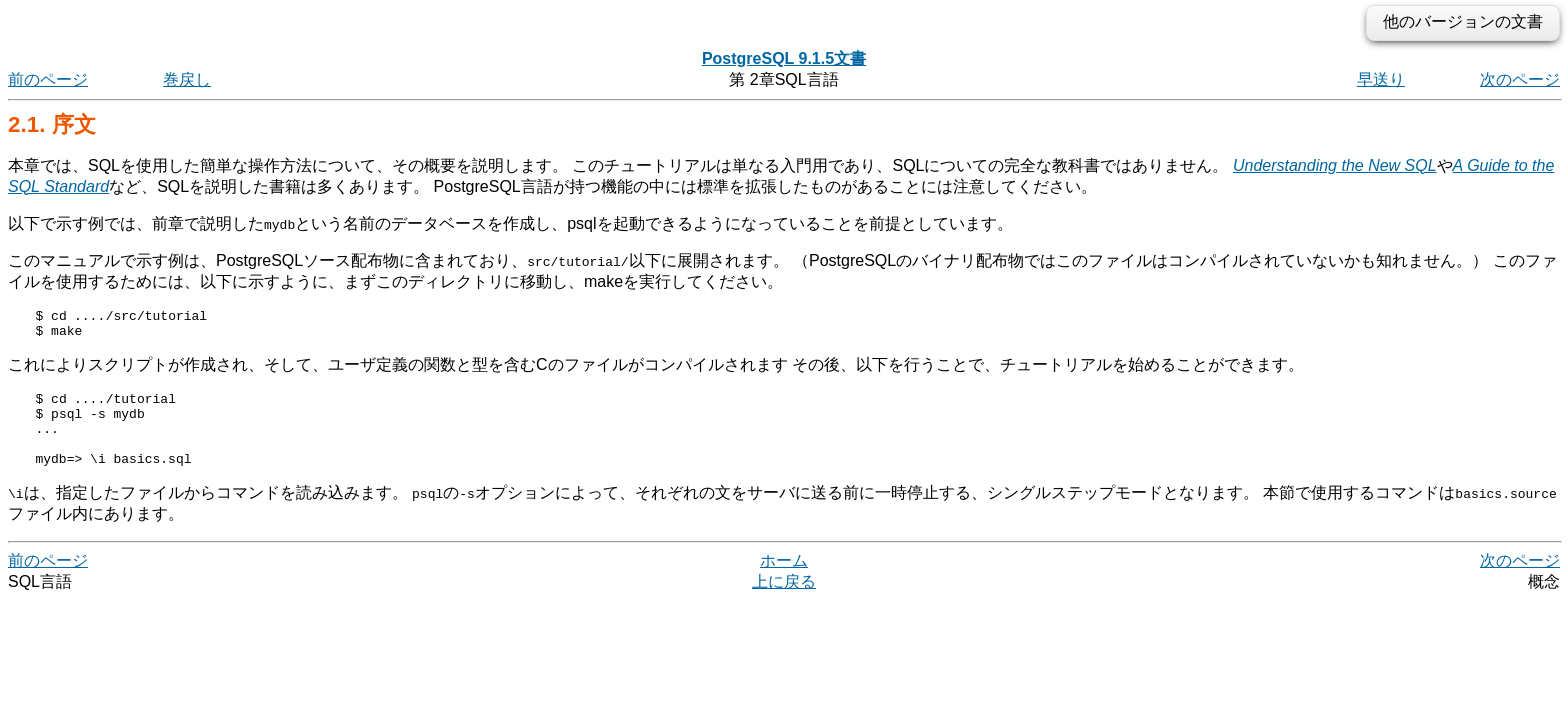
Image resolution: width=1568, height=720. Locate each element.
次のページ (1520, 79)
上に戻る (784, 602)
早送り (1381, 79)
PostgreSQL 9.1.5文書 (784, 58)
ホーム (784, 581)
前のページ (48, 79)
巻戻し (187, 79)
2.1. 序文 (52, 124)
